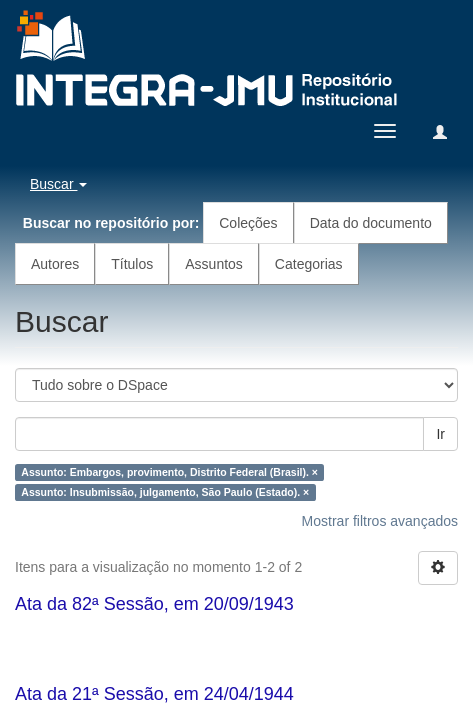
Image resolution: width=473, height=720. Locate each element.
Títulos (132, 264)
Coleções (248, 223)
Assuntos (214, 264)
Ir (440, 434)
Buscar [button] (58, 184)
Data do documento (371, 223)
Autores (55, 264)
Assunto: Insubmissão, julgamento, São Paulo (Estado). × (165, 492)
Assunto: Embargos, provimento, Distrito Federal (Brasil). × (169, 472)
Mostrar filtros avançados (380, 521)
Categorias (309, 264)
